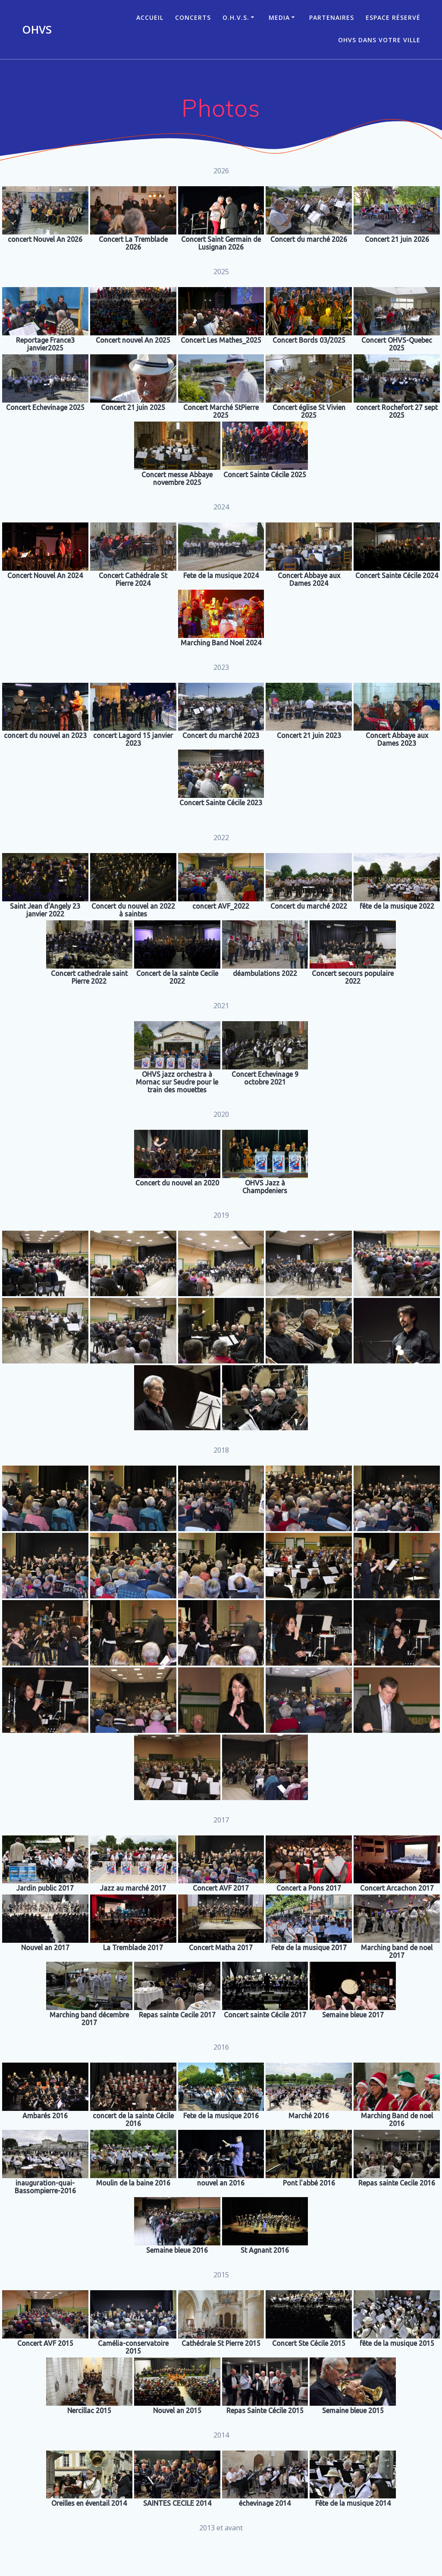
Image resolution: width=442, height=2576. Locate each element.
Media (279, 17)
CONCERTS (193, 17)
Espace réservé (393, 17)
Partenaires (331, 17)
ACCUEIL (149, 17)
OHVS (37, 29)
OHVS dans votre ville (379, 40)
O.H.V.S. (236, 17)
